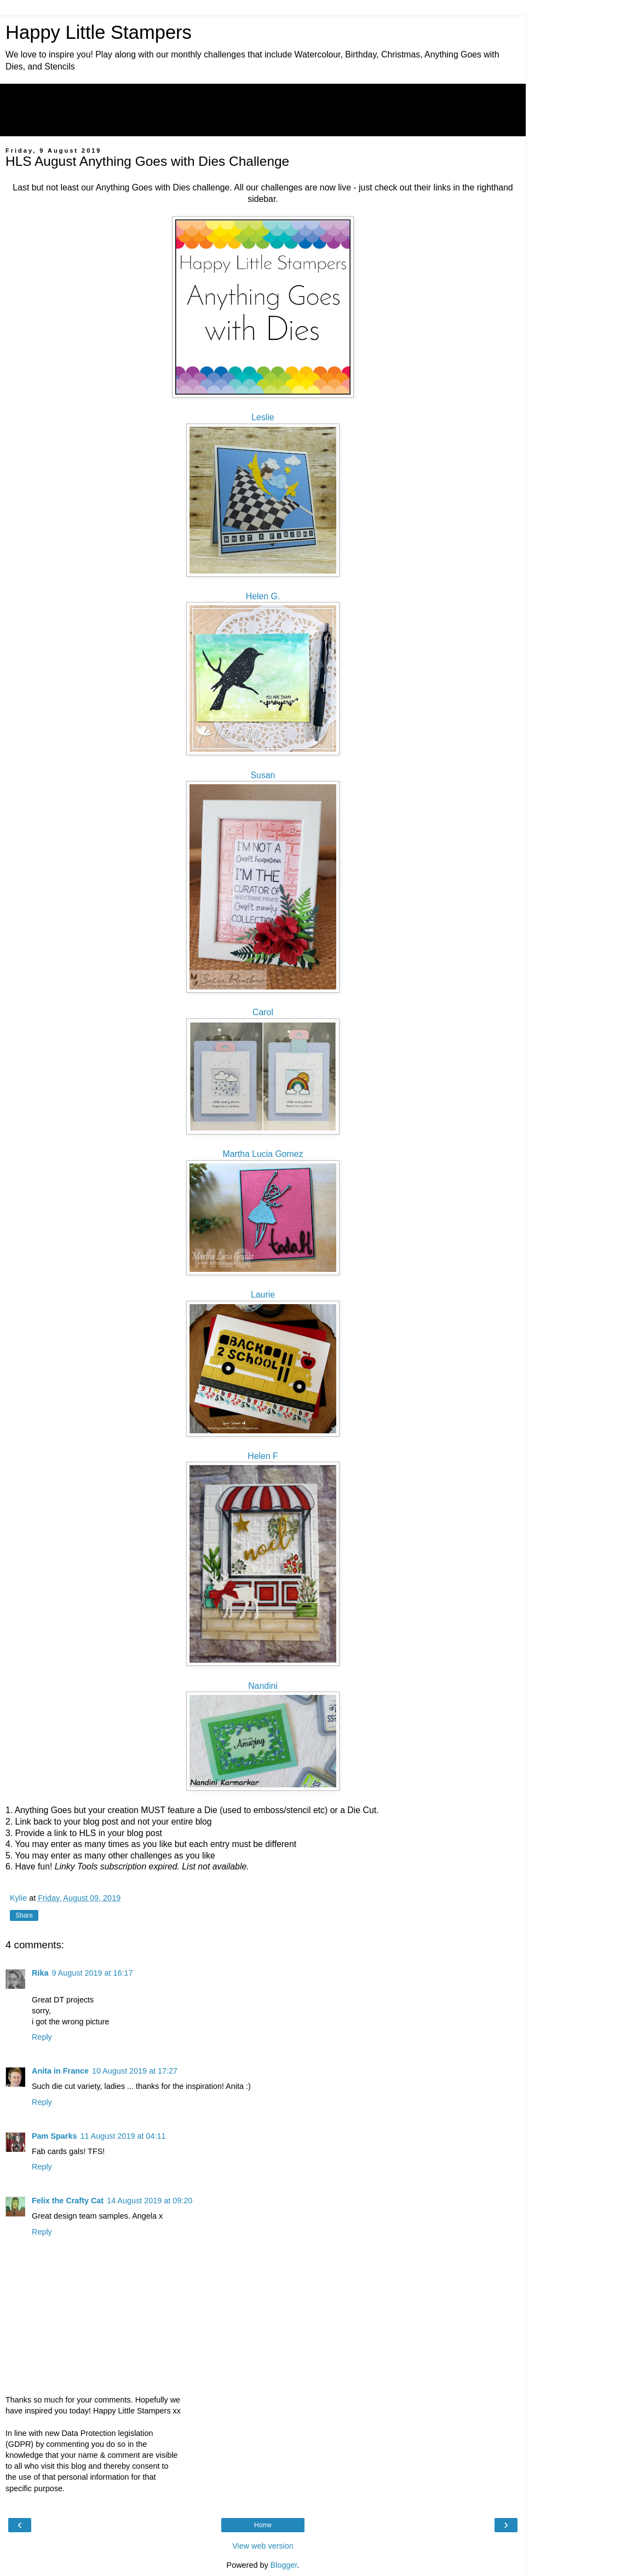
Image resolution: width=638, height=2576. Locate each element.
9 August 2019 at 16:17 (92, 1973)
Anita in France (60, 2070)
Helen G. (263, 596)
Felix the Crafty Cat (68, 2200)
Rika (40, 1973)
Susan (263, 775)
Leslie (262, 417)
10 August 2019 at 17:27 (134, 2070)
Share (24, 1915)
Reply (42, 2037)
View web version (263, 2546)
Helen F (263, 1456)
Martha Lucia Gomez (263, 1154)
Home (263, 2525)
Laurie (263, 1294)
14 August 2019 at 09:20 (149, 2200)
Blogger (284, 2565)
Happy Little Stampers (98, 32)
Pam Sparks (54, 2136)
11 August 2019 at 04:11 (122, 2136)
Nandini (263, 1686)
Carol (262, 1012)
